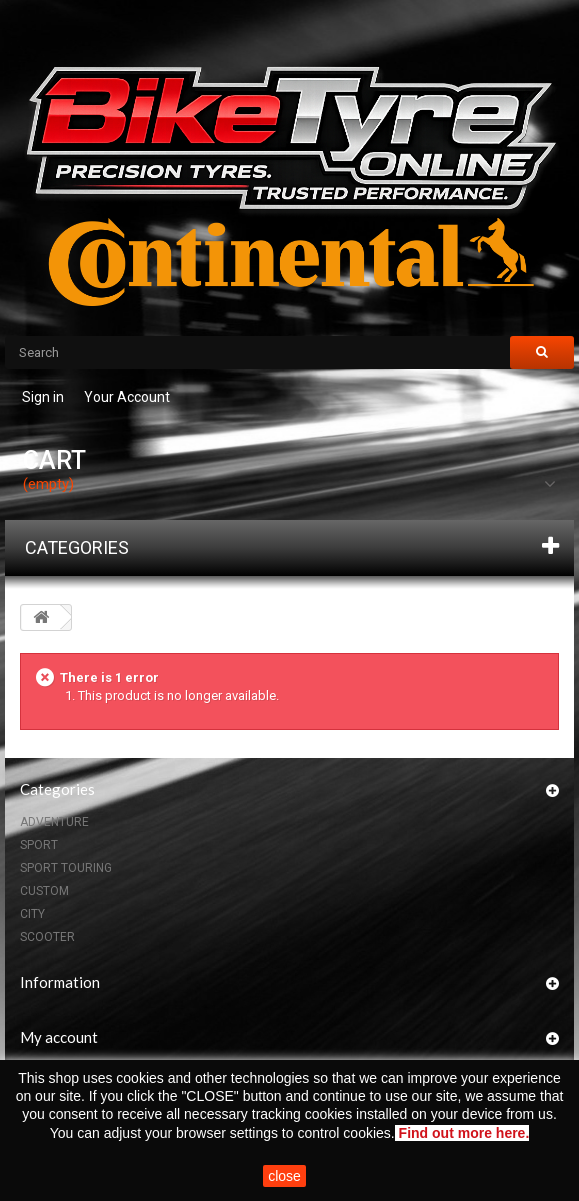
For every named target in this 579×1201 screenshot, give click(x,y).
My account (59, 1037)
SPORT (39, 845)
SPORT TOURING (66, 868)
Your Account (127, 397)
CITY (32, 914)
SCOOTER (47, 937)
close (284, 1176)
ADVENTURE (54, 822)
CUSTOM (44, 891)
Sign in (43, 397)
